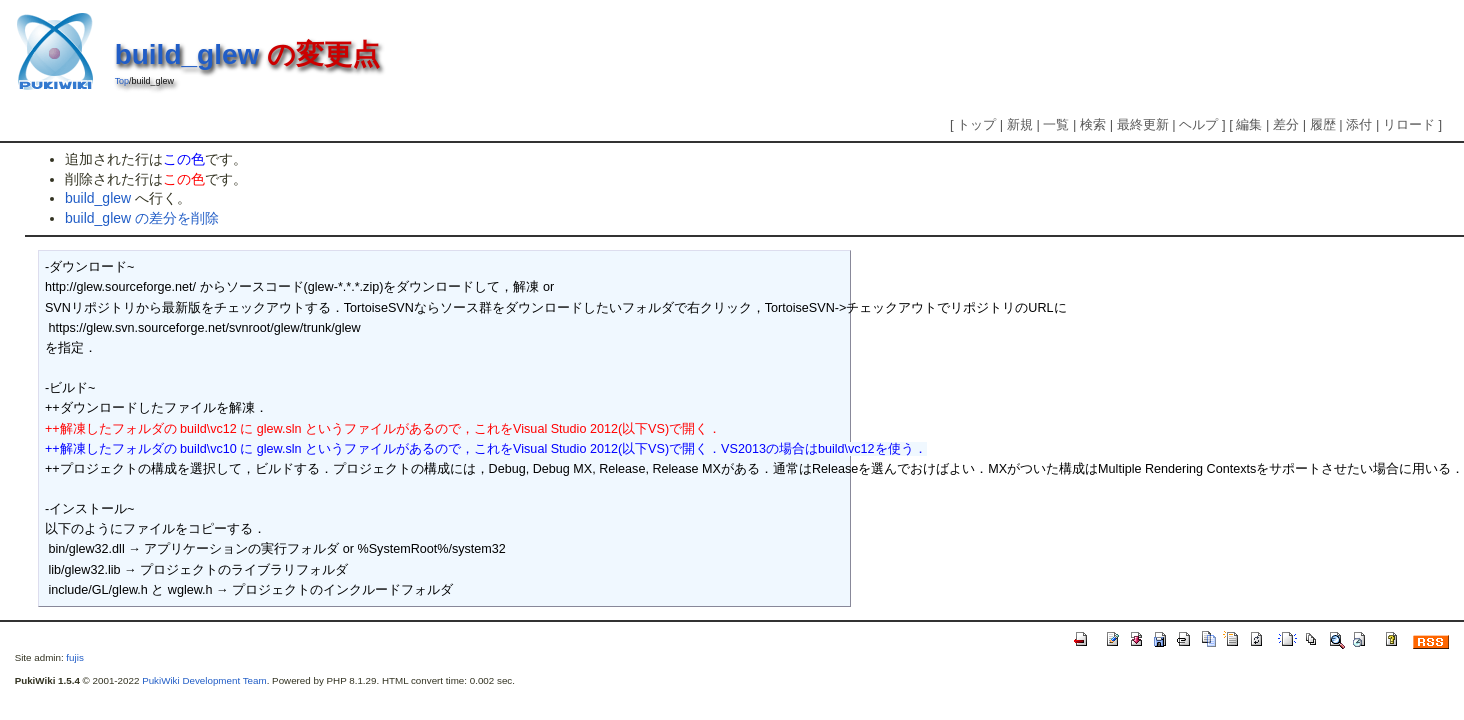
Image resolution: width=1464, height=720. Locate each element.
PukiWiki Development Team (204, 680)
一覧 (1056, 124)
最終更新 (1143, 124)
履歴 (1323, 124)
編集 (1249, 124)
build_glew (187, 54)
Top (122, 81)
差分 (1286, 124)
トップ (976, 124)
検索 (1093, 124)
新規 (1020, 124)
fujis (74, 657)
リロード (1409, 124)
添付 (1359, 124)
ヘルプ (1198, 124)
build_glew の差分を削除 (142, 218)
